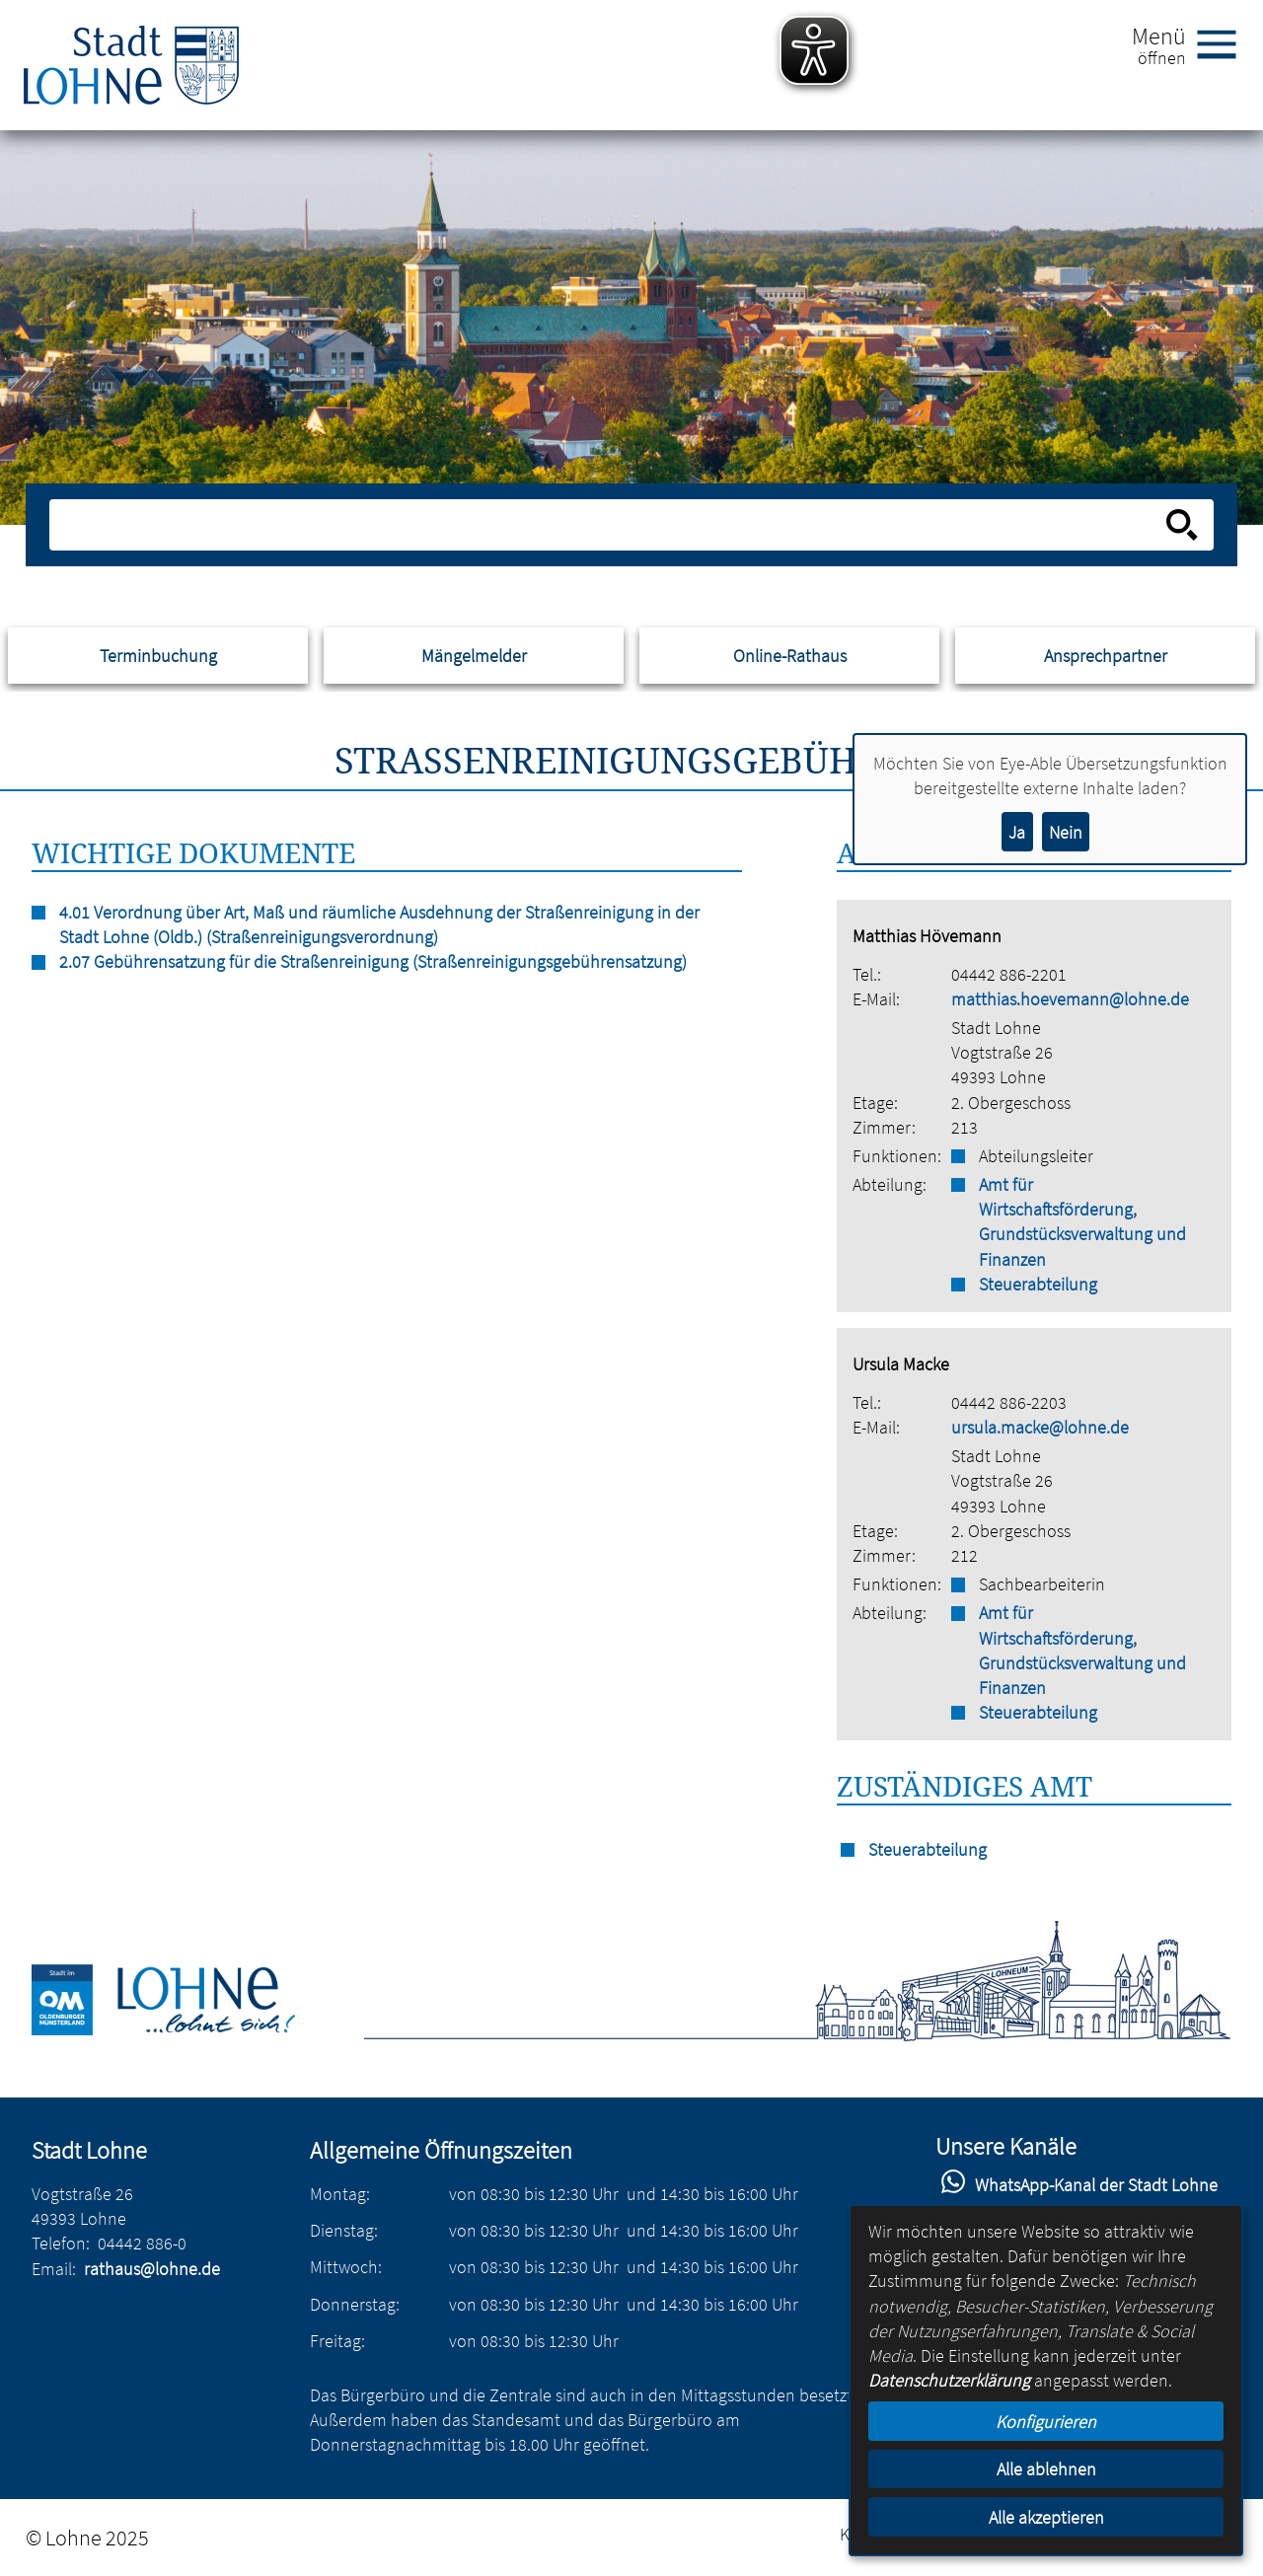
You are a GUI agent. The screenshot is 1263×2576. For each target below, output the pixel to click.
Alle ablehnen (1046, 2469)
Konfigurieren (1046, 2421)
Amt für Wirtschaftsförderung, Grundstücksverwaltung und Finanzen (1082, 1222)
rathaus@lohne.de (152, 2268)
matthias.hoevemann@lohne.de (1070, 999)
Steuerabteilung (1038, 1284)
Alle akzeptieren (1046, 2517)
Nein (1065, 832)
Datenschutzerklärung (949, 2380)
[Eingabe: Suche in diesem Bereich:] (610, 525)
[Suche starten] (1182, 525)
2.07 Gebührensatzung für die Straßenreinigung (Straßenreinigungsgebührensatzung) (373, 961)
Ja (1016, 832)
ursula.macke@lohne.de (1040, 1427)
